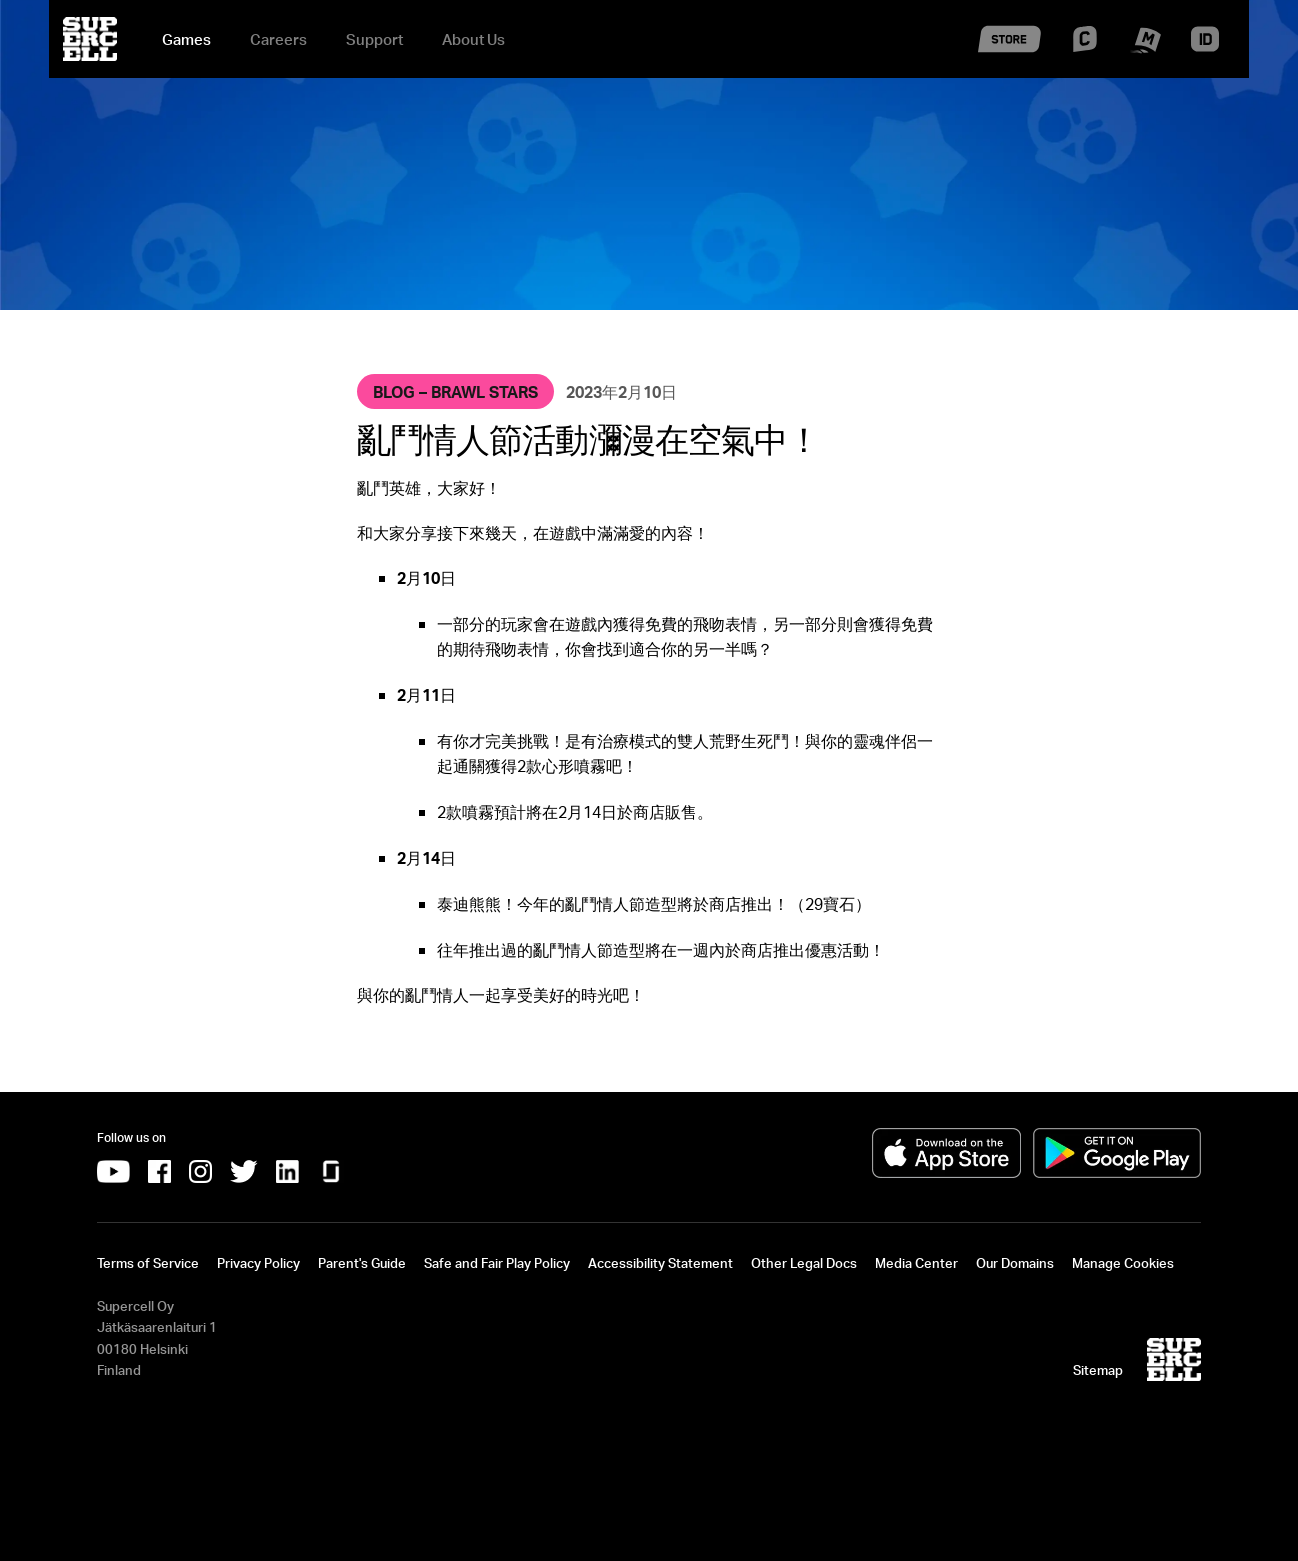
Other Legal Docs (804, 1263)
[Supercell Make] (1144, 51)
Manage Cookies (1123, 1263)
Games (186, 39)
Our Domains (1015, 1263)
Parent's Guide (362, 1263)
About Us (473, 39)
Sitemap (1098, 1370)
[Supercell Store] (1010, 58)
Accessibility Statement (660, 1263)
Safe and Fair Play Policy (497, 1263)
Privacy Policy (258, 1263)
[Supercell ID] (1205, 47)
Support (374, 39)
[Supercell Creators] (1085, 46)
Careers (278, 39)
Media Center (916, 1263)
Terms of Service (148, 1263)
